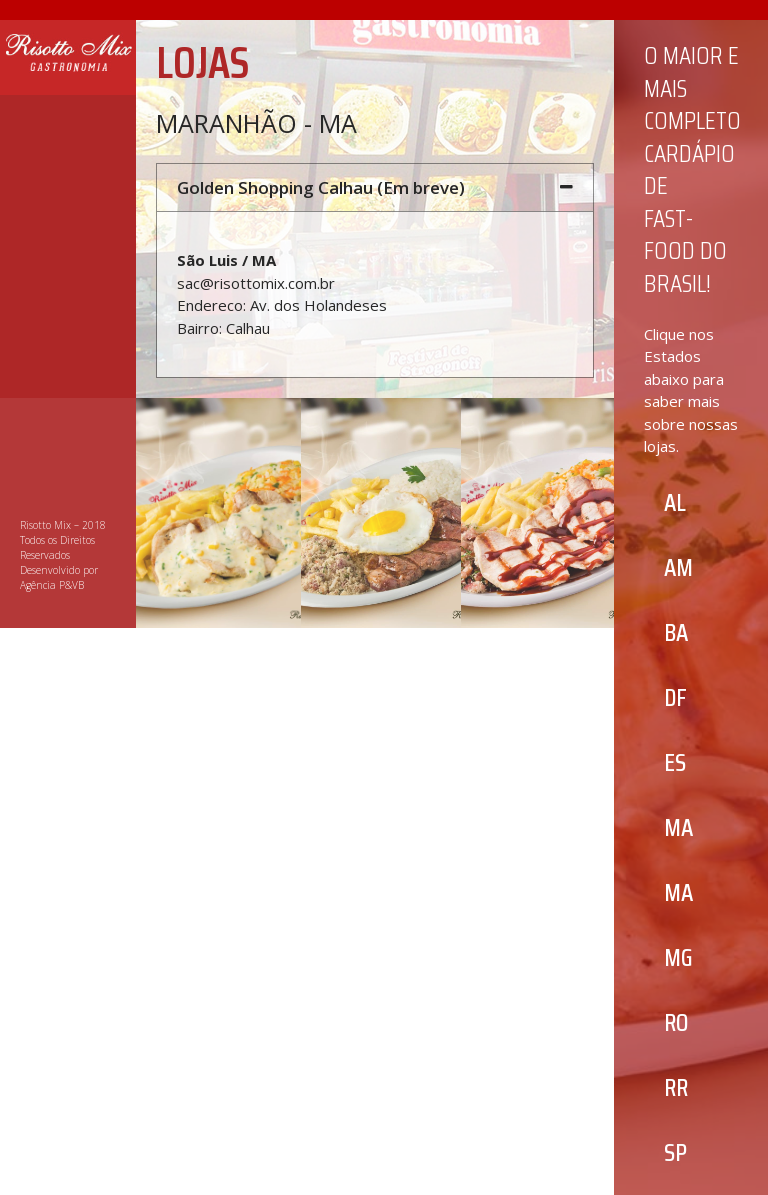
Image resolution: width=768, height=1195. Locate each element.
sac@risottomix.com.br (256, 283)
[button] (675, 502)
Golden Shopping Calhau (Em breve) (321, 187)
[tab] (375, 187)
